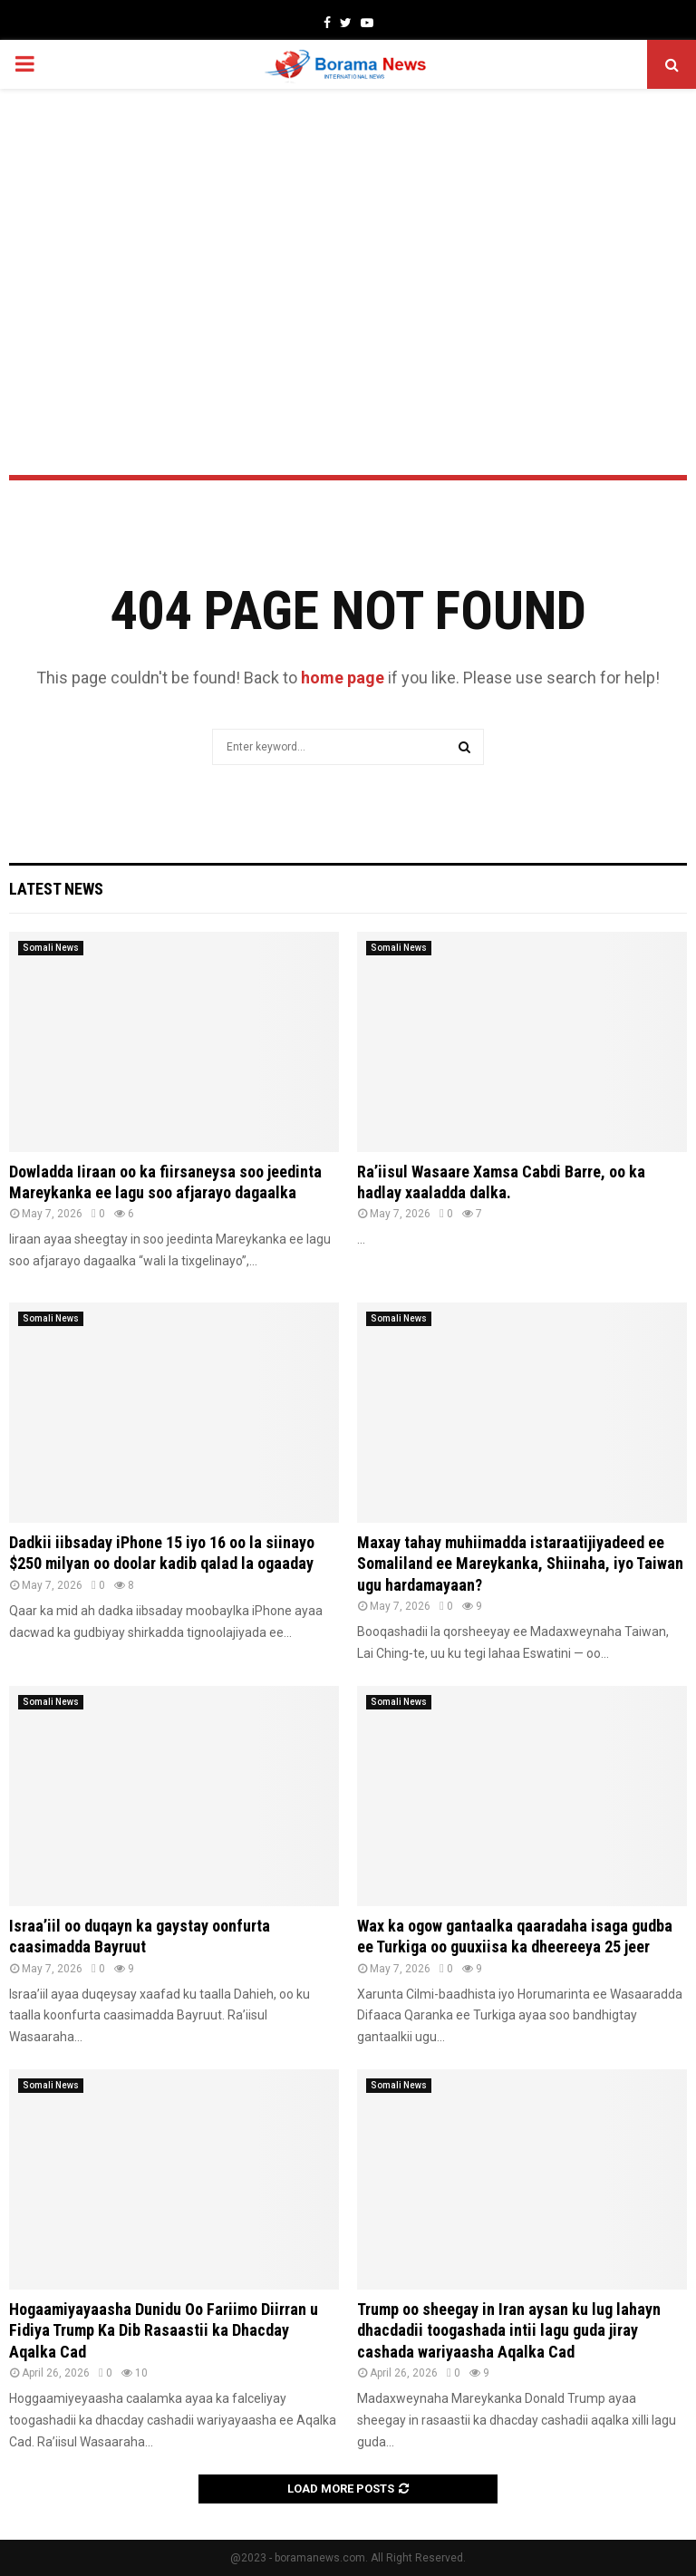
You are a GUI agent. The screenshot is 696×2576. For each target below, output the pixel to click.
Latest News (56, 888)
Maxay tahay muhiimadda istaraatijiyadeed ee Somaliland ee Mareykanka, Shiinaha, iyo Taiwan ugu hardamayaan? (520, 1563)
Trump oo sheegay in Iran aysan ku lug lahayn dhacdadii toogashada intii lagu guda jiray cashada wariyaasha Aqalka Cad (509, 2330)
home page (342, 677)
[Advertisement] (348, 234)
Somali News (51, 948)
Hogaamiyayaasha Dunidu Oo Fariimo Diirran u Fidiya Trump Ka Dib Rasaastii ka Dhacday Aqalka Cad (163, 2330)
